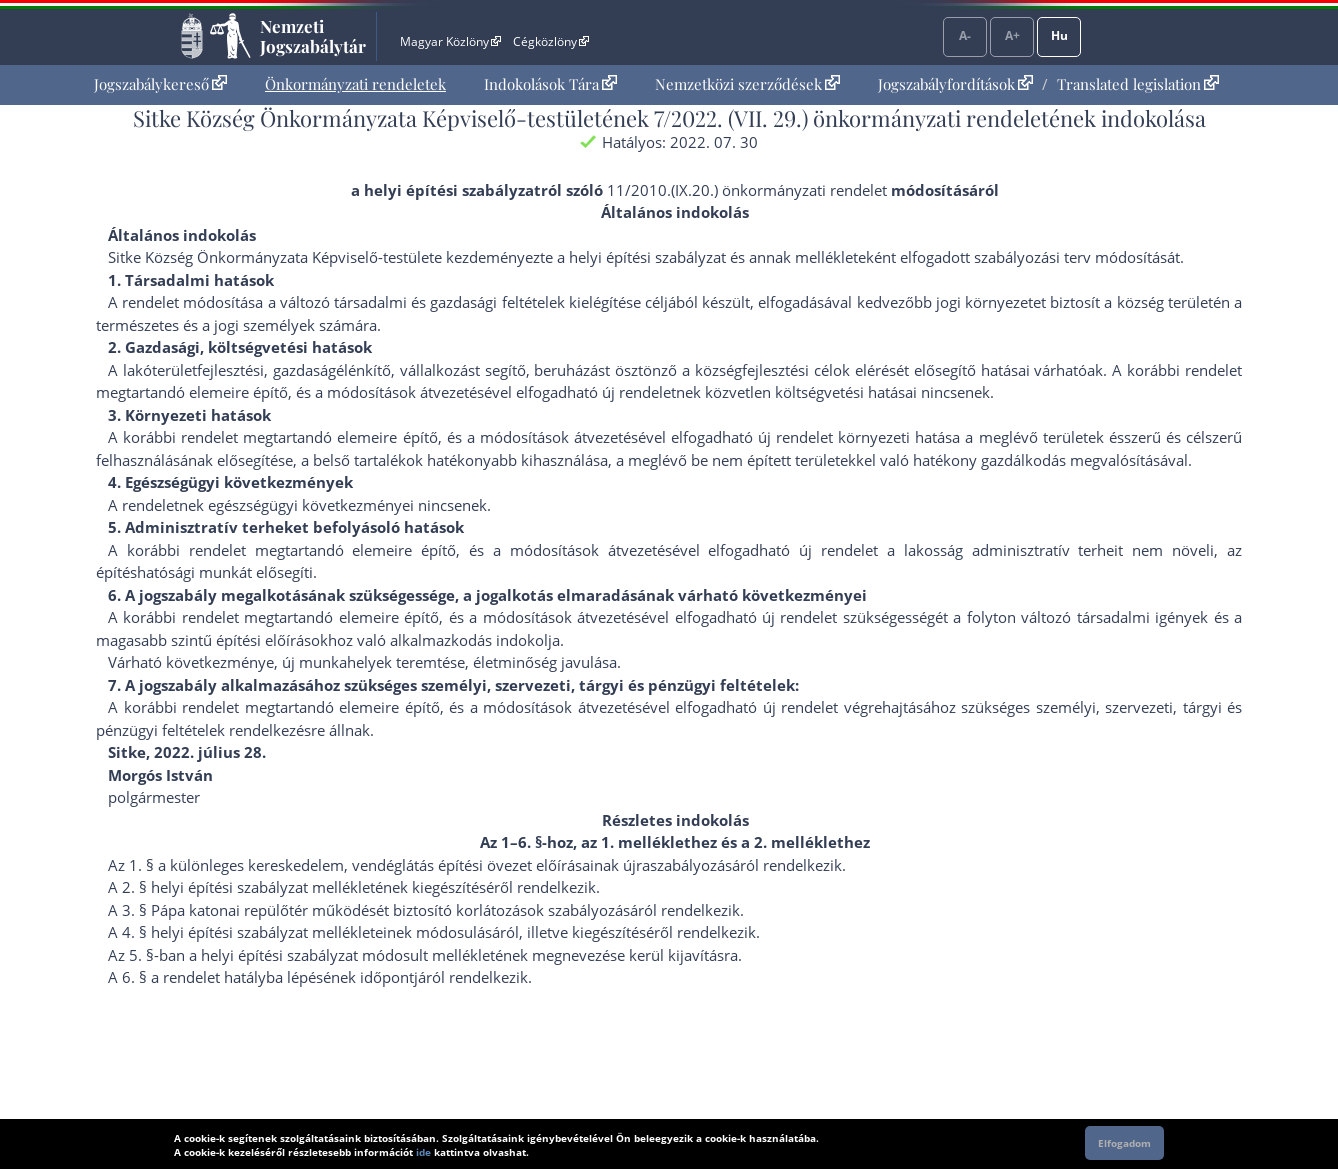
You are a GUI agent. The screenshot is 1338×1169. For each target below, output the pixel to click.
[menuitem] (160, 84)
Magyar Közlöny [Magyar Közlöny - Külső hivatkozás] (450, 41)
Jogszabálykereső (160, 84)
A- (965, 35)
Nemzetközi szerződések (747, 84)
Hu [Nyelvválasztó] (1059, 35)
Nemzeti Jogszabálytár (313, 36)
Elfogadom (1124, 1143)
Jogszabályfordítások (955, 84)
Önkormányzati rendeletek (355, 84)
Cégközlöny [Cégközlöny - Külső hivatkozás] (551, 41)
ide (423, 1152)
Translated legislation (1138, 84)
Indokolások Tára (550, 84)
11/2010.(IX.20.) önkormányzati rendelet (747, 190)
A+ (1012, 35)
